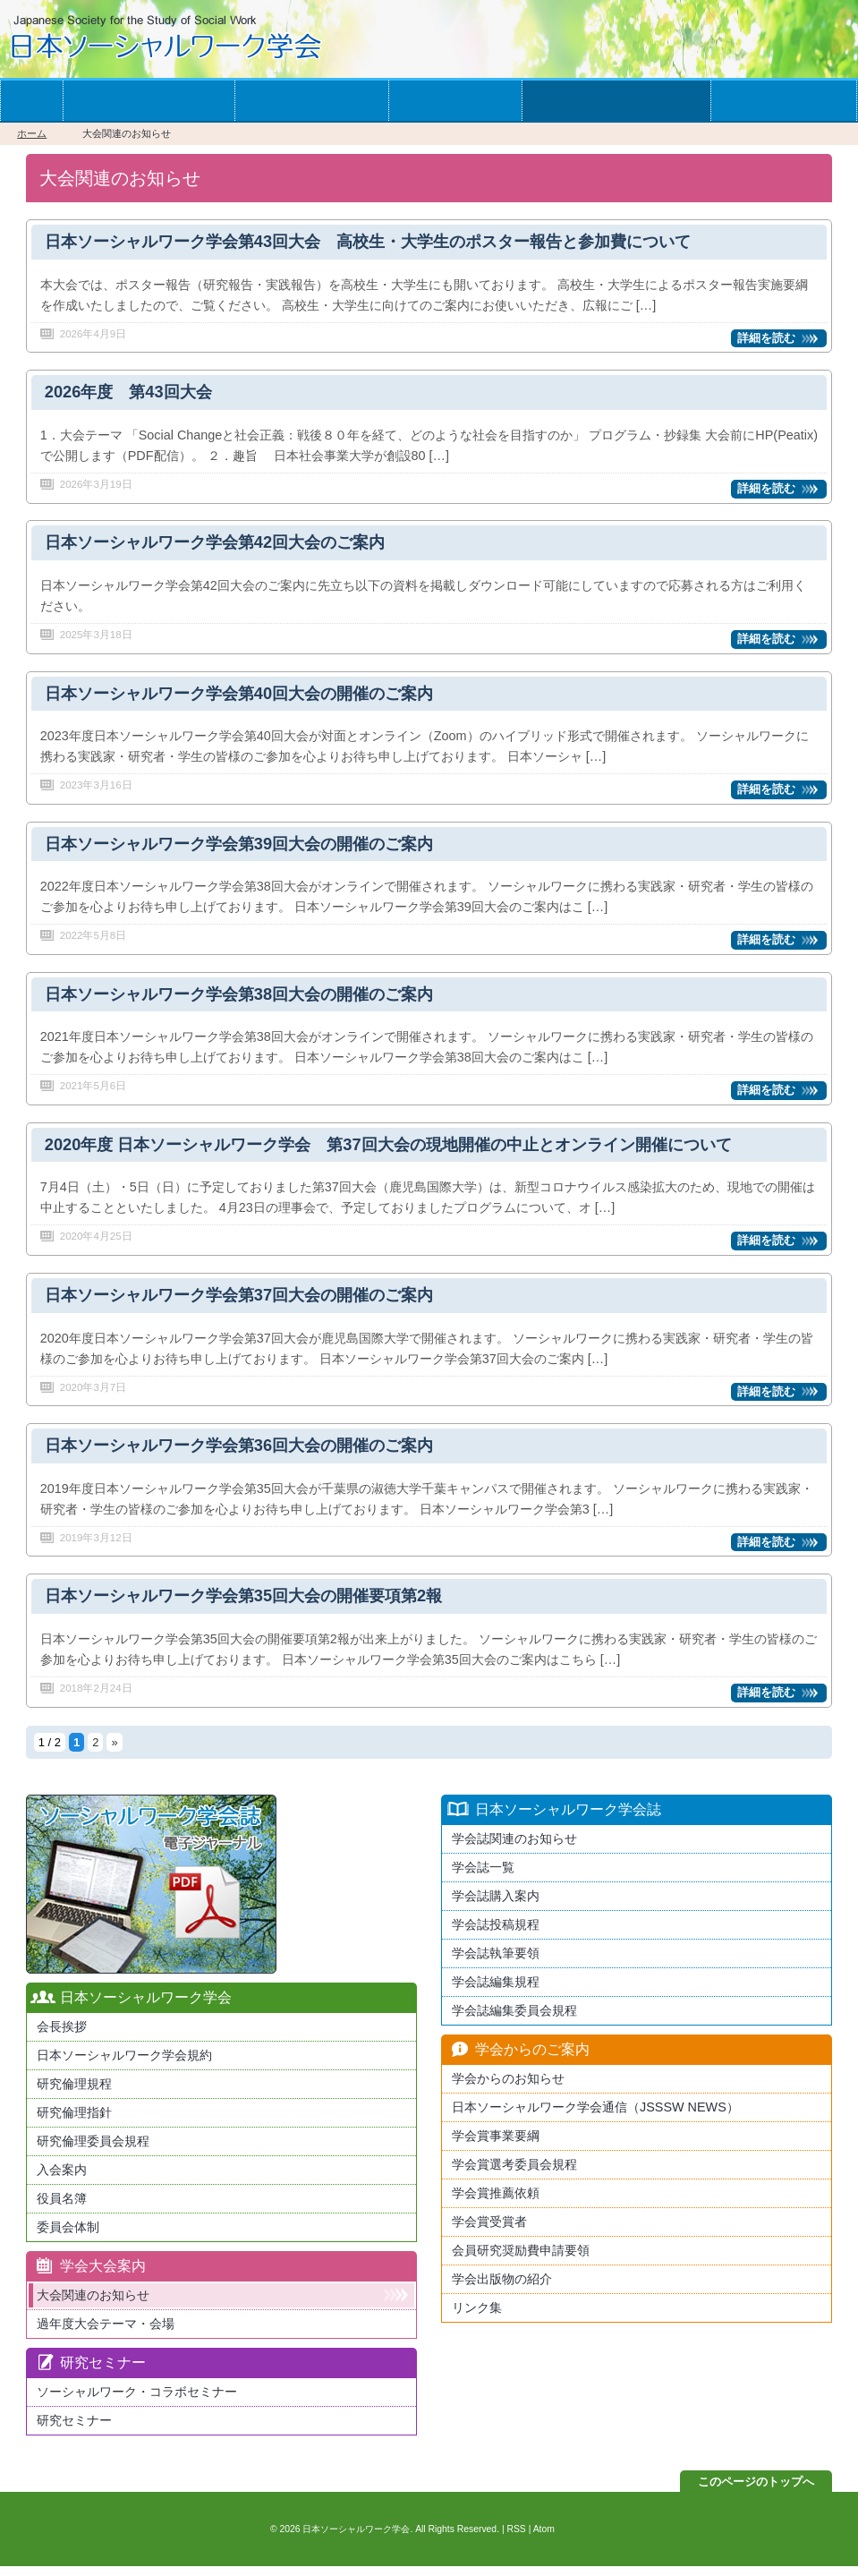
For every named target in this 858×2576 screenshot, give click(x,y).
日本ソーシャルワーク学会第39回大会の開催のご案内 (249, 848)
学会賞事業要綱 (495, 2145)
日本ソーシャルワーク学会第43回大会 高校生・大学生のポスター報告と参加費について (385, 242)
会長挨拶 (62, 2036)
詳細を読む (766, 338)
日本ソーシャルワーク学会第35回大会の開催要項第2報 (254, 1606)
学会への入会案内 (148, 101)
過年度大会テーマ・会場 (105, 2333)
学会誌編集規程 (495, 1991)
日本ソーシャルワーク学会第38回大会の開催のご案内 (249, 1000)
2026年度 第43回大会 (132, 394)
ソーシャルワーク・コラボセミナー (137, 2401)
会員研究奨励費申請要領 (521, 2260)
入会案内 (62, 2179)
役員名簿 (62, 2208)
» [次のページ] (114, 1752)
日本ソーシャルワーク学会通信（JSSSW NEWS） (595, 2117)
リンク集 (477, 2317)
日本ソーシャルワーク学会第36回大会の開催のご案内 (249, 1454)
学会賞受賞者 (489, 2231)
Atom (544, 2539)
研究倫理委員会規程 (93, 2151)
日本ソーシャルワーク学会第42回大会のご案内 (224, 545)
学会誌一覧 (455, 101)
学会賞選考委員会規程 (514, 2174)
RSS (515, 2539)
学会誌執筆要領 (495, 1963)
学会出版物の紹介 (502, 2289)
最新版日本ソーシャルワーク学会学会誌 (151, 1893)
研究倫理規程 (74, 2093)
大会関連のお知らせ (93, 2305)
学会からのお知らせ (616, 101)
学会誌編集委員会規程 (514, 2020)
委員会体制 (68, 2237)
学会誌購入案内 (495, 1905)
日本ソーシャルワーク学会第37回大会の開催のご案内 (249, 1302)
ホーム (31, 101)
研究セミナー (74, 2430)
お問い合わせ (783, 101)
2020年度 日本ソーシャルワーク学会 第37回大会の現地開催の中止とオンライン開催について (407, 1151)
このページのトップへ (756, 2491)
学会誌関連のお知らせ (514, 1848)
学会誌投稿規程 (495, 1934)
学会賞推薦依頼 (495, 2203)
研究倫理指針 (74, 2122)
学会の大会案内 (311, 101)
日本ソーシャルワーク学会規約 (124, 2065)
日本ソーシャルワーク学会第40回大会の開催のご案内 (249, 696)
